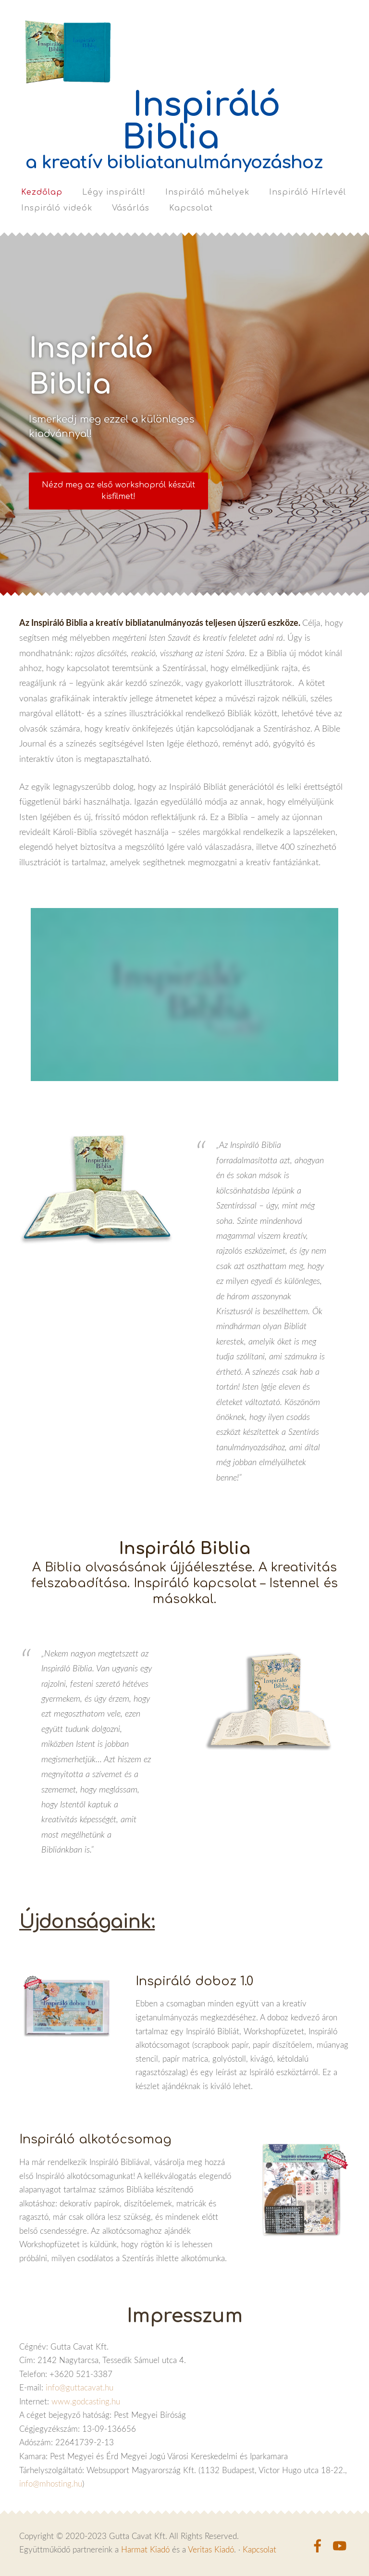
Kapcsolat (259, 2549)
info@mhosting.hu (50, 2483)
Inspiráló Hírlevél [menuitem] (307, 192)
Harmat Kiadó (145, 2549)
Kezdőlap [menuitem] (41, 192)
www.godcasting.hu (85, 2401)
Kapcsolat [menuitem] (191, 208)
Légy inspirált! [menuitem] (114, 192)
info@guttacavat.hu (79, 2387)
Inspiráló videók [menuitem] (56, 208)
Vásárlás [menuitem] (130, 208)
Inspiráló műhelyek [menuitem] (207, 192)
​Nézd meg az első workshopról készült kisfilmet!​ (118, 491)
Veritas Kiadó (211, 2549)
